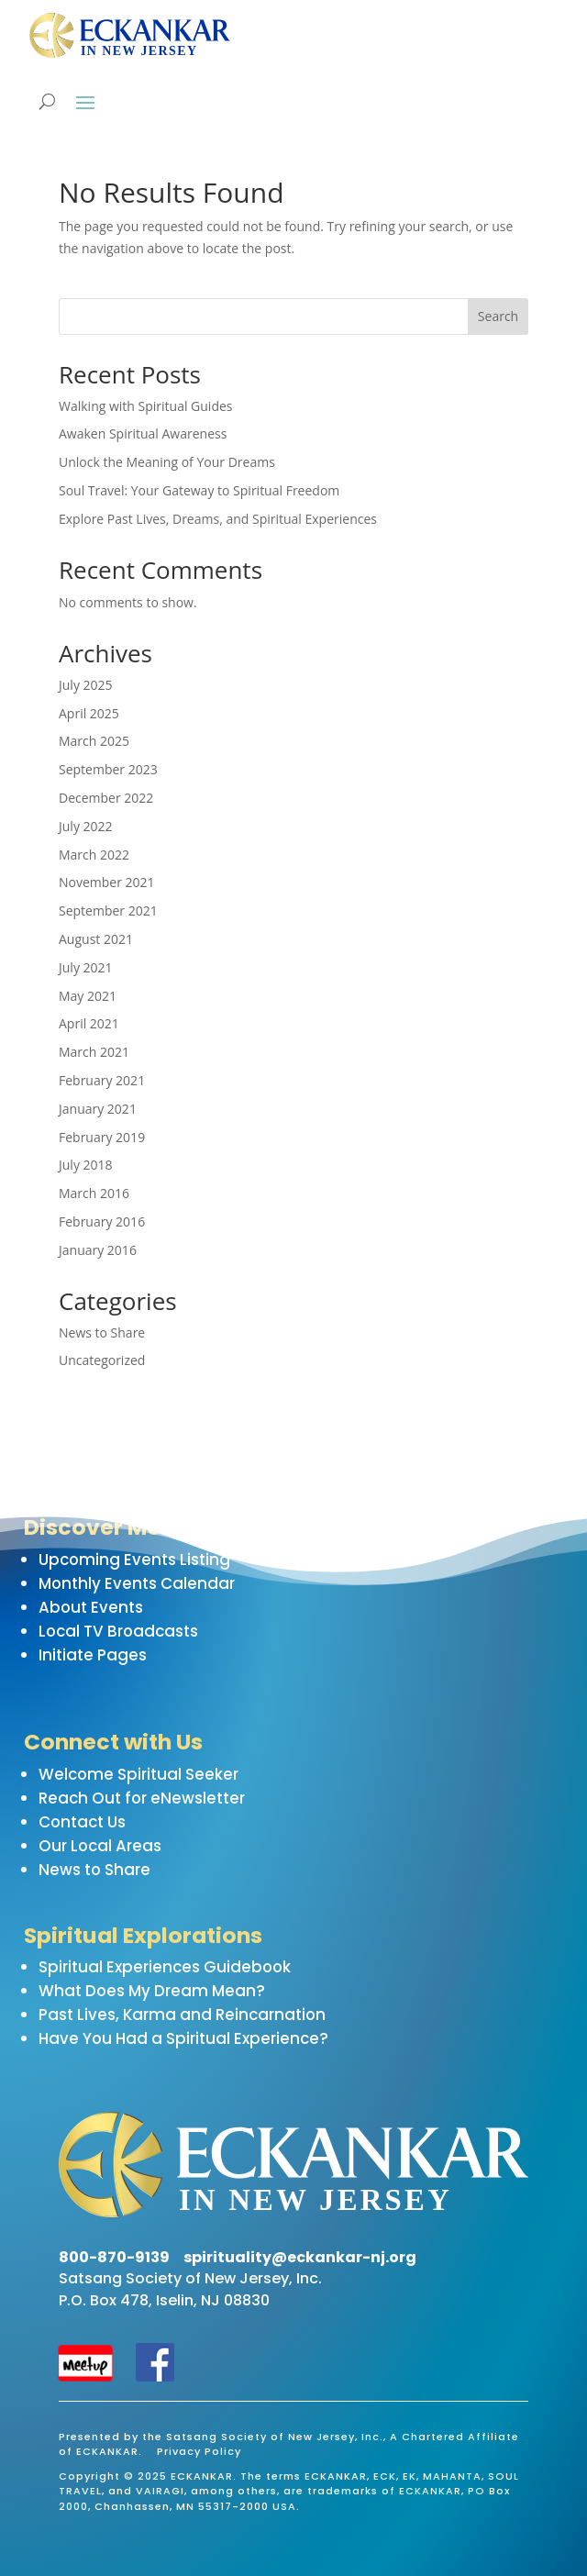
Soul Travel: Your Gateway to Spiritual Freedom (199, 490)
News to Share (102, 1332)
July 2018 (86, 1164)
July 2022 (86, 826)
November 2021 (107, 882)
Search (498, 316)
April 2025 (89, 713)
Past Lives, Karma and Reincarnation (182, 2015)
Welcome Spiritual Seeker (138, 1774)
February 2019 (102, 1137)
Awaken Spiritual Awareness (143, 433)
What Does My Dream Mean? (152, 1991)
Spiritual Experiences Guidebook (165, 1967)
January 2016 (98, 1250)
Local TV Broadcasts (118, 1631)
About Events (91, 1607)
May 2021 (87, 996)
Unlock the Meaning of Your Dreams (167, 462)
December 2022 (106, 797)
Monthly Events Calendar (137, 1583)
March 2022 (94, 854)
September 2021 (108, 910)
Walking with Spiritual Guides (146, 406)
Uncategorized (102, 1360)
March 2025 (94, 740)
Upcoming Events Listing (134, 1560)
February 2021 (102, 1080)
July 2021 (86, 967)
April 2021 (89, 1023)
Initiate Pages (93, 1655)
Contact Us (82, 1822)
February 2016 (102, 1221)
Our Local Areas (100, 1846)
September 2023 (108, 769)
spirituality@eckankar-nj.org (299, 2257)
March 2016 (94, 1193)
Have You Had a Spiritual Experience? (183, 2038)
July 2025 (86, 685)
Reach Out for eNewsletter (142, 1798)
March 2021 (94, 1051)
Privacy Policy (199, 2451)
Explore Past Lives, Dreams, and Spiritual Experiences (218, 518)
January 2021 (98, 1108)
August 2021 (96, 939)
